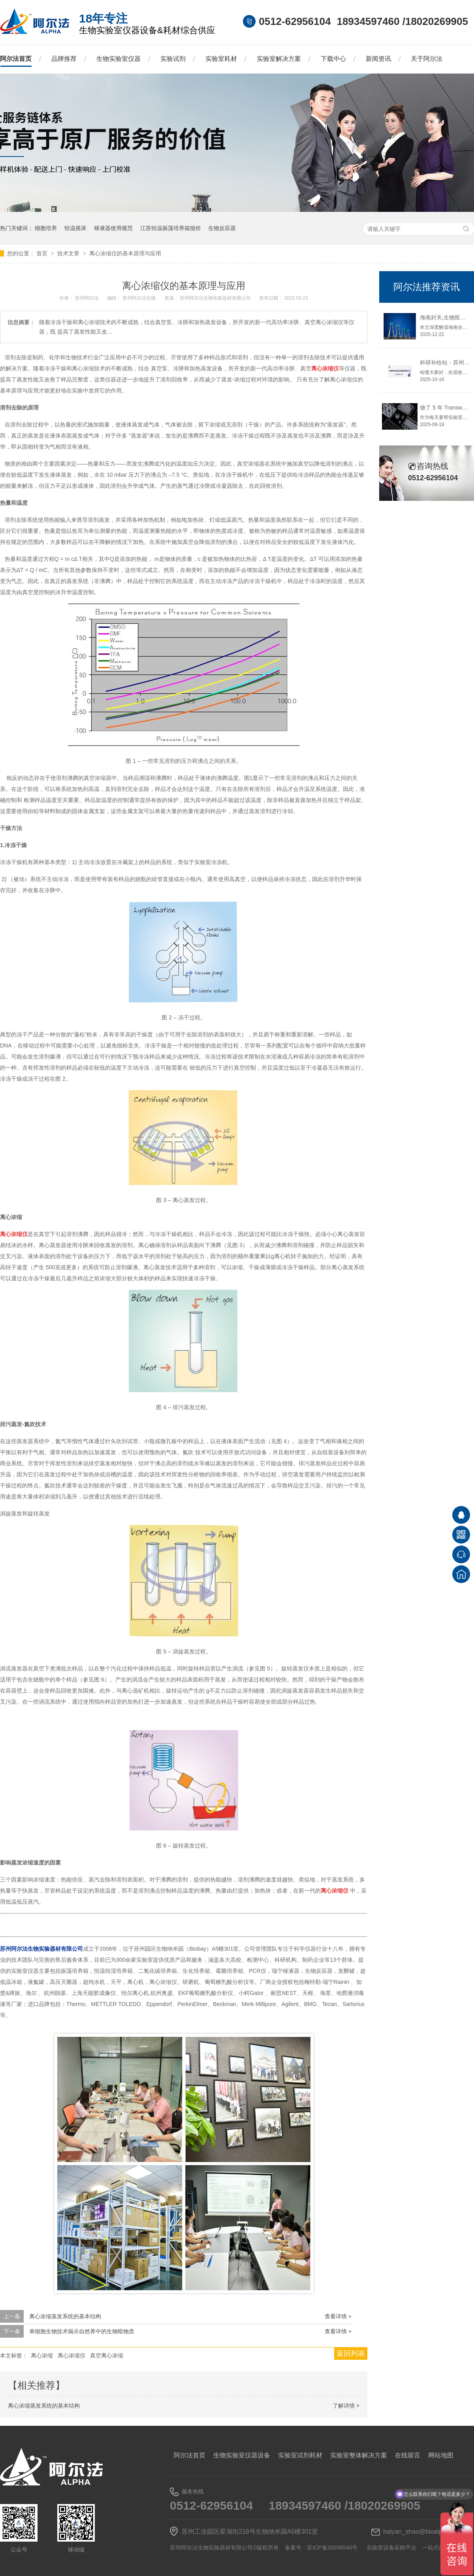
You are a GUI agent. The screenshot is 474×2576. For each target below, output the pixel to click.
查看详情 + (338, 2316)
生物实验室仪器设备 (241, 2455)
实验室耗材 (221, 58)
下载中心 (333, 58)
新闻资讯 (378, 58)
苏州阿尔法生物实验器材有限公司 (216, 298)
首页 (42, 253)
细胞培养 (46, 228)
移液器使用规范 (113, 228)
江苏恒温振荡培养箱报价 (170, 228)
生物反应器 (222, 228)
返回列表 (351, 2353)
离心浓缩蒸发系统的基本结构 (65, 2316)
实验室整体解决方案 (358, 2455)
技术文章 (69, 253)
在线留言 (407, 2455)
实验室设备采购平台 (391, 2547)
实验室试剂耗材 (300, 2455)
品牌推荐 (64, 58)
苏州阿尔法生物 (139, 298)
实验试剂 (173, 58)
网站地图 (440, 2455)
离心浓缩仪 (71, 2355)
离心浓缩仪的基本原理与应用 (125, 253)
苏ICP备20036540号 (332, 2547)
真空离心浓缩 (106, 2355)
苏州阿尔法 (87, 298)
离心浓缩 (42, 2355)
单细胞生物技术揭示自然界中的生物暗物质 (81, 2331)
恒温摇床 (75, 228)
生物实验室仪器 (118, 58)
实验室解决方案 (279, 58)
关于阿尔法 (426, 58)
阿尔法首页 (16, 58)
